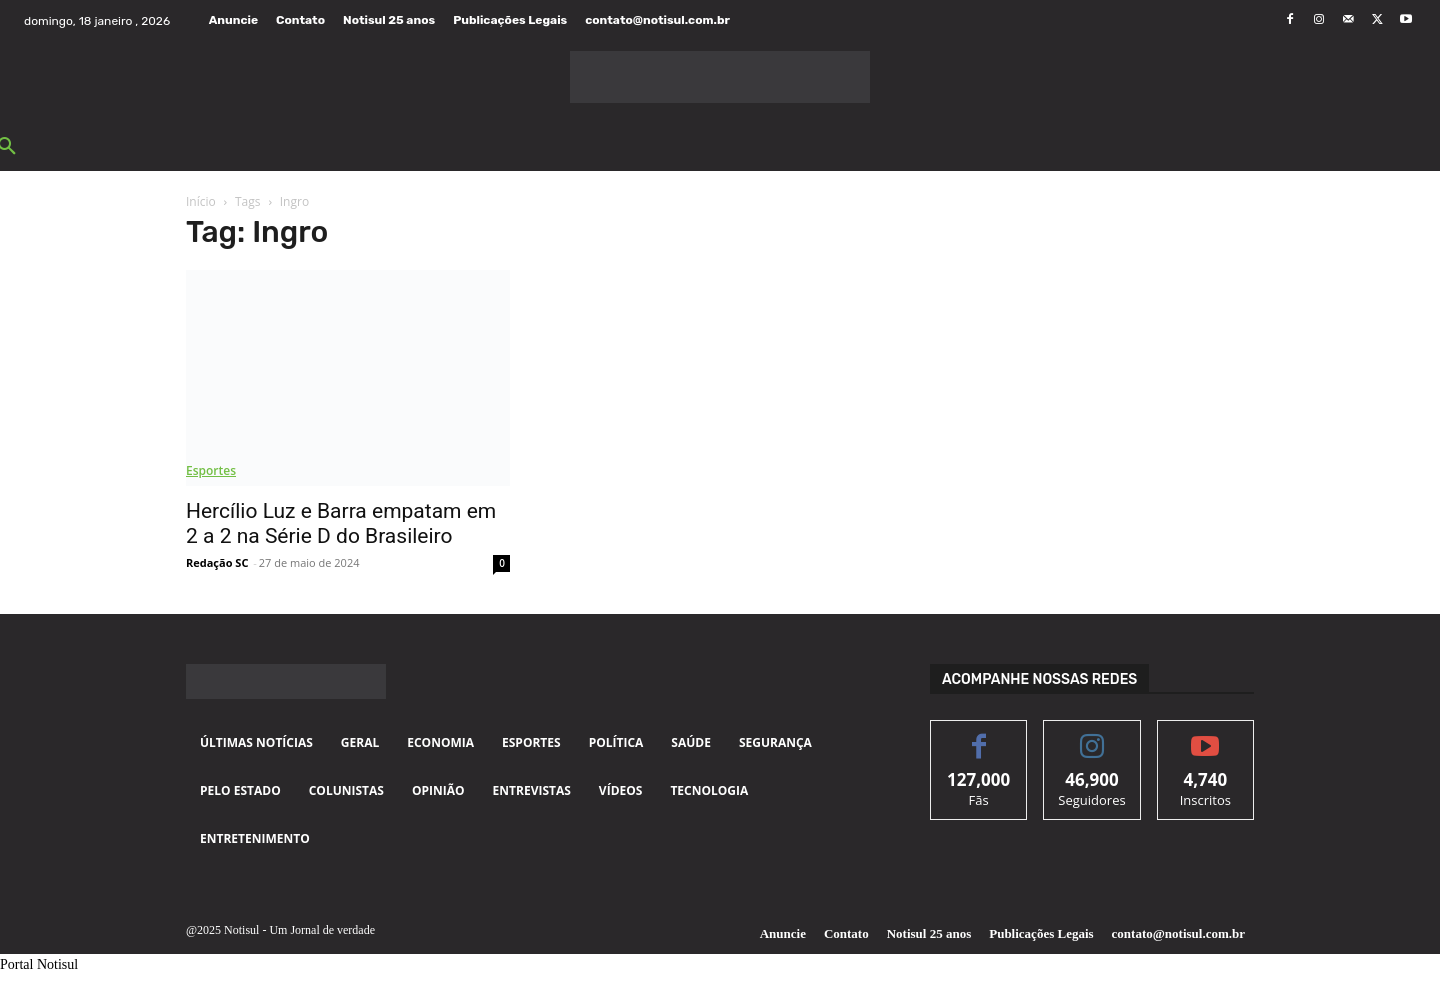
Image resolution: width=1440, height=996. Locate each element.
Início (201, 201)
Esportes (211, 470)
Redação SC (217, 562)
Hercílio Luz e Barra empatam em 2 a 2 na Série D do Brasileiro (341, 523)
